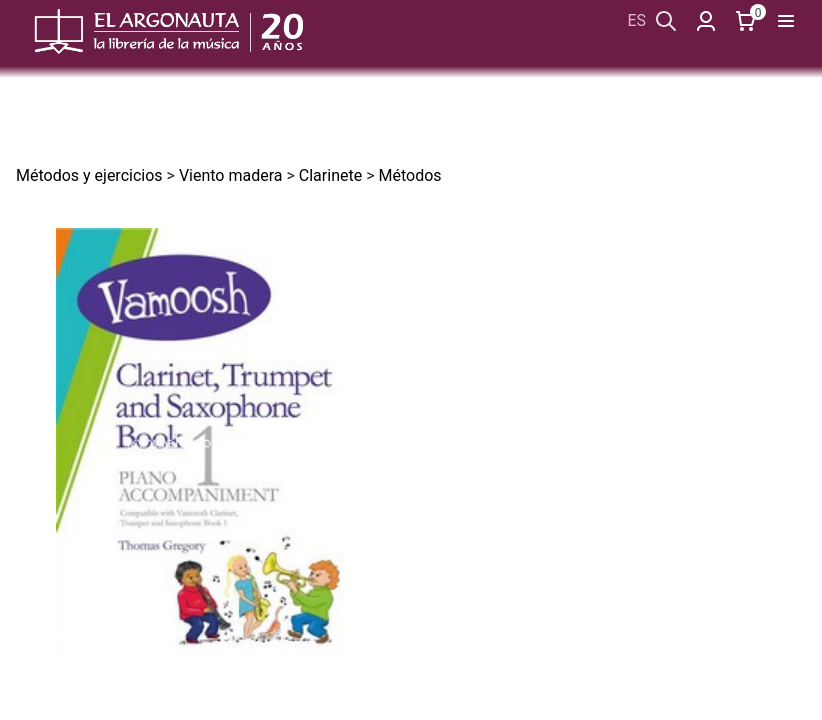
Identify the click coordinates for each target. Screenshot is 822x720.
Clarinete (330, 175)
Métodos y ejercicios (89, 175)
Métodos (409, 175)
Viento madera (231, 175)
